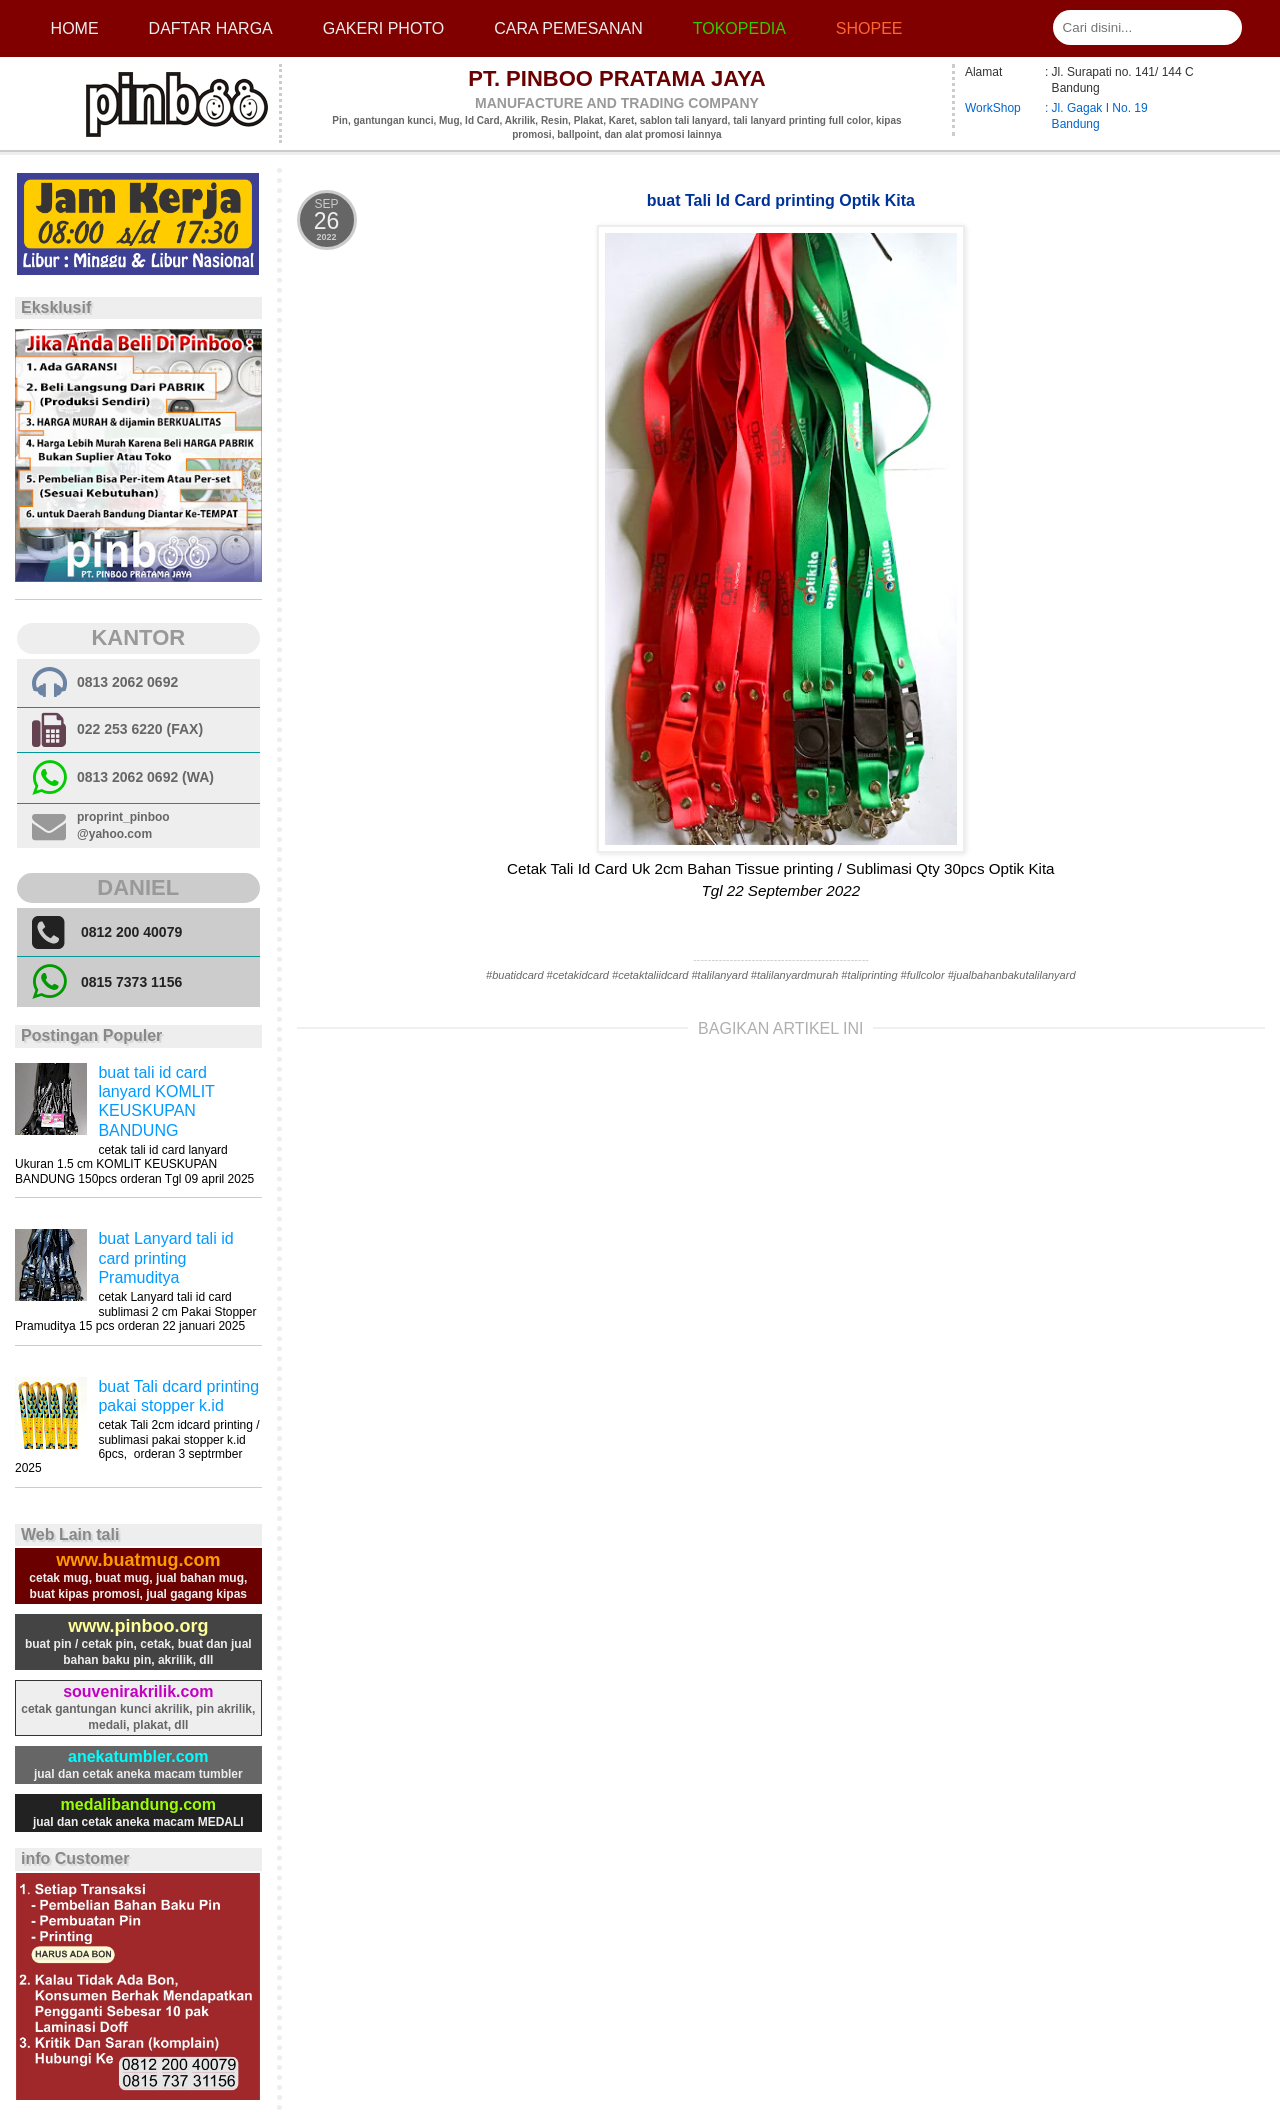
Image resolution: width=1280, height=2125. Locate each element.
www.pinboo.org (138, 1626)
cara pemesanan (568, 28)
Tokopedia (739, 28)
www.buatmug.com (138, 1560)
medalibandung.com (139, 1804)
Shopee (869, 28)
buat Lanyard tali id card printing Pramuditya (165, 1257)
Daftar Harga (211, 28)
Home (75, 28)
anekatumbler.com (138, 1756)
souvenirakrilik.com (138, 1691)
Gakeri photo (384, 28)
